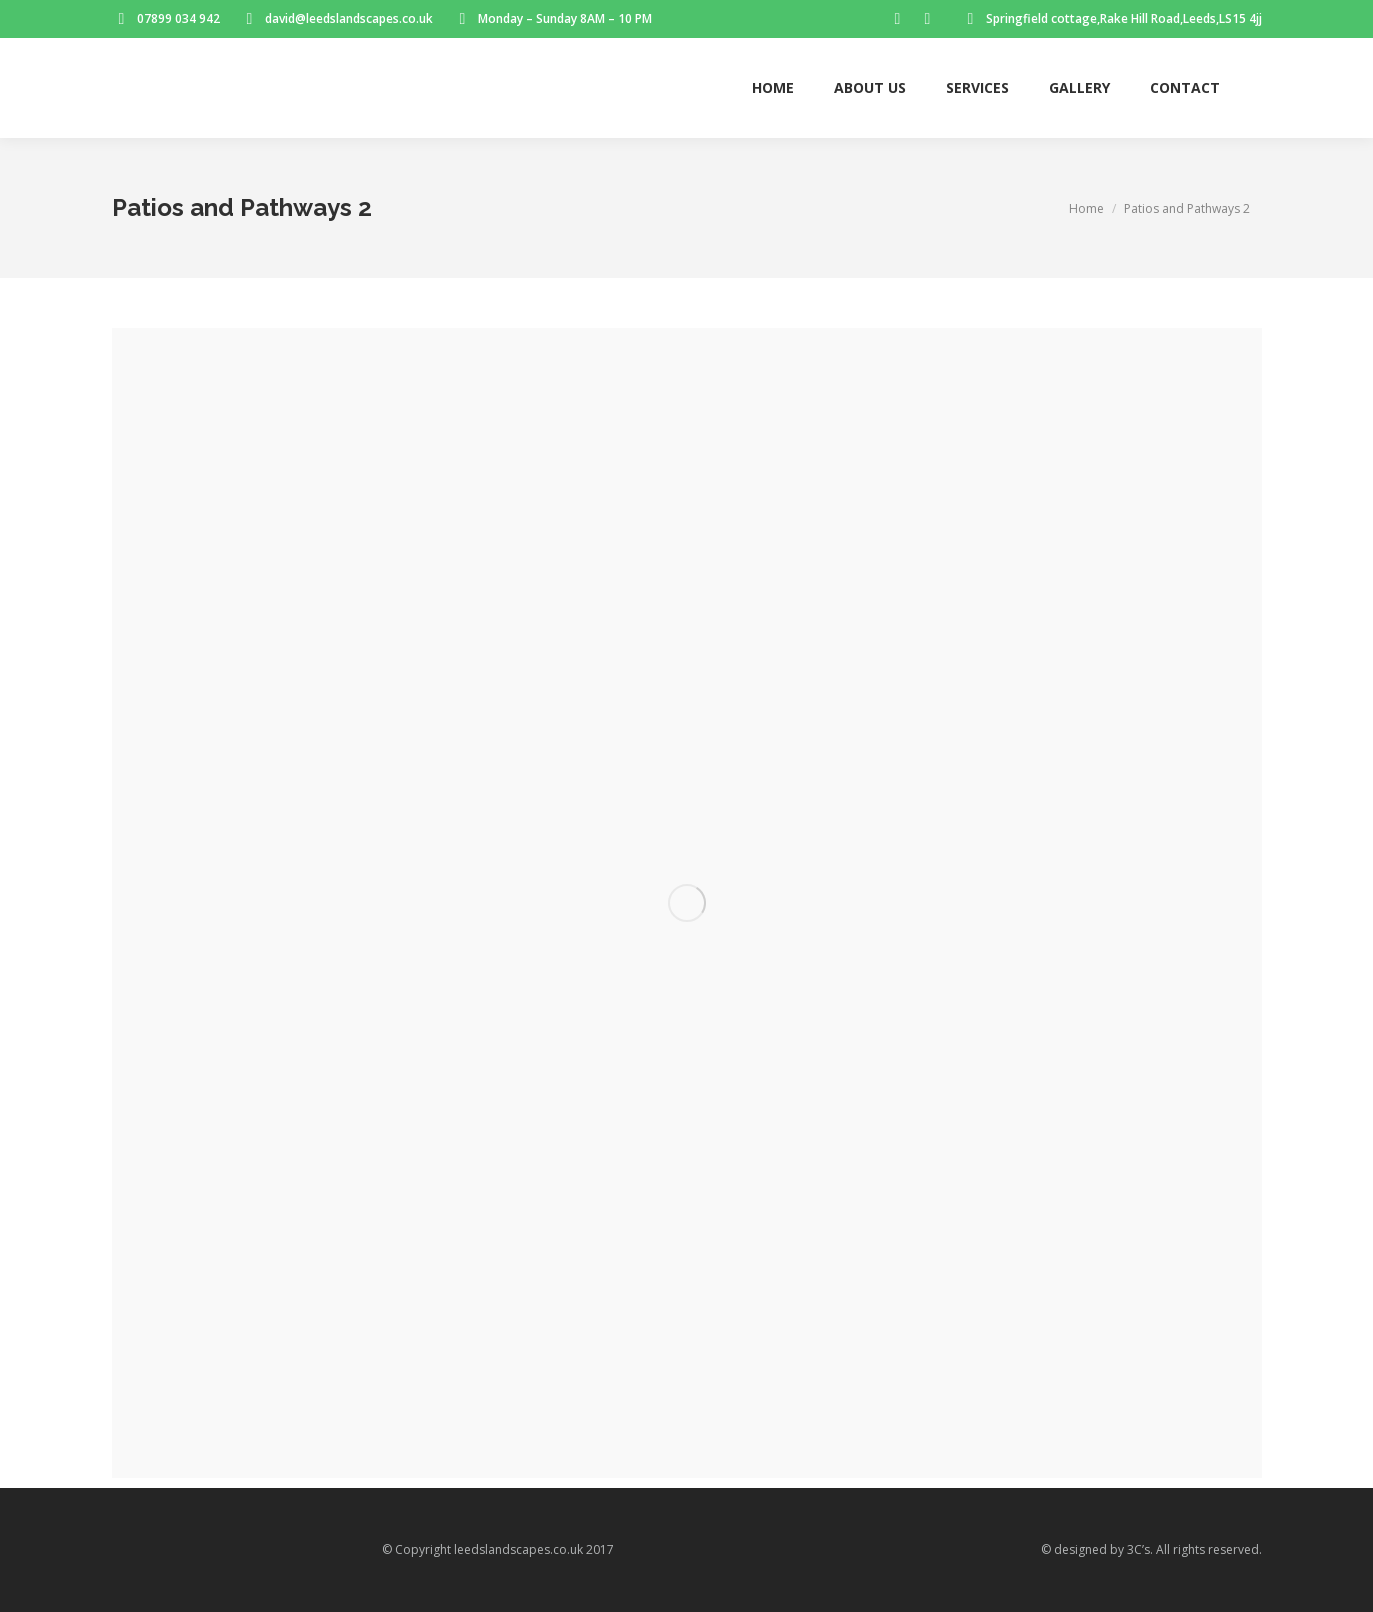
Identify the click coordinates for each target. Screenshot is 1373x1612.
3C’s (1138, 1549)
